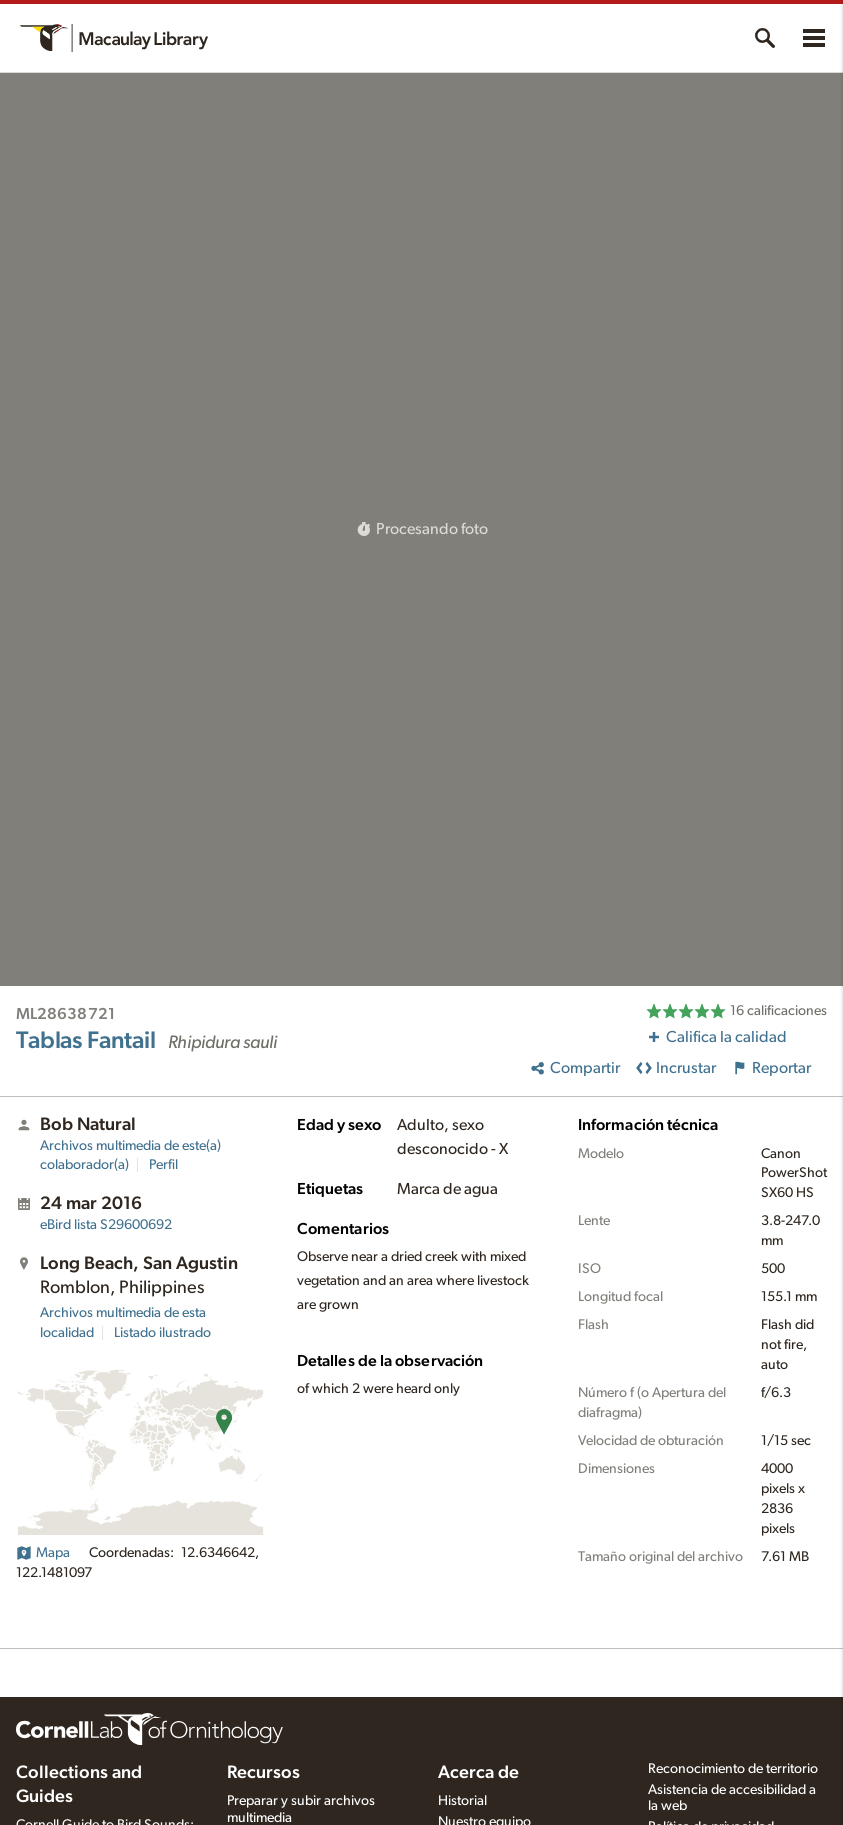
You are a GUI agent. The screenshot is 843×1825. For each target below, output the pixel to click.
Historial (462, 1801)
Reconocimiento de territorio (733, 1769)
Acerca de (478, 1773)
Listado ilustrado (162, 1333)
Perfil (163, 1165)
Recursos (263, 1773)
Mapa (43, 1553)
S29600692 (106, 1225)
